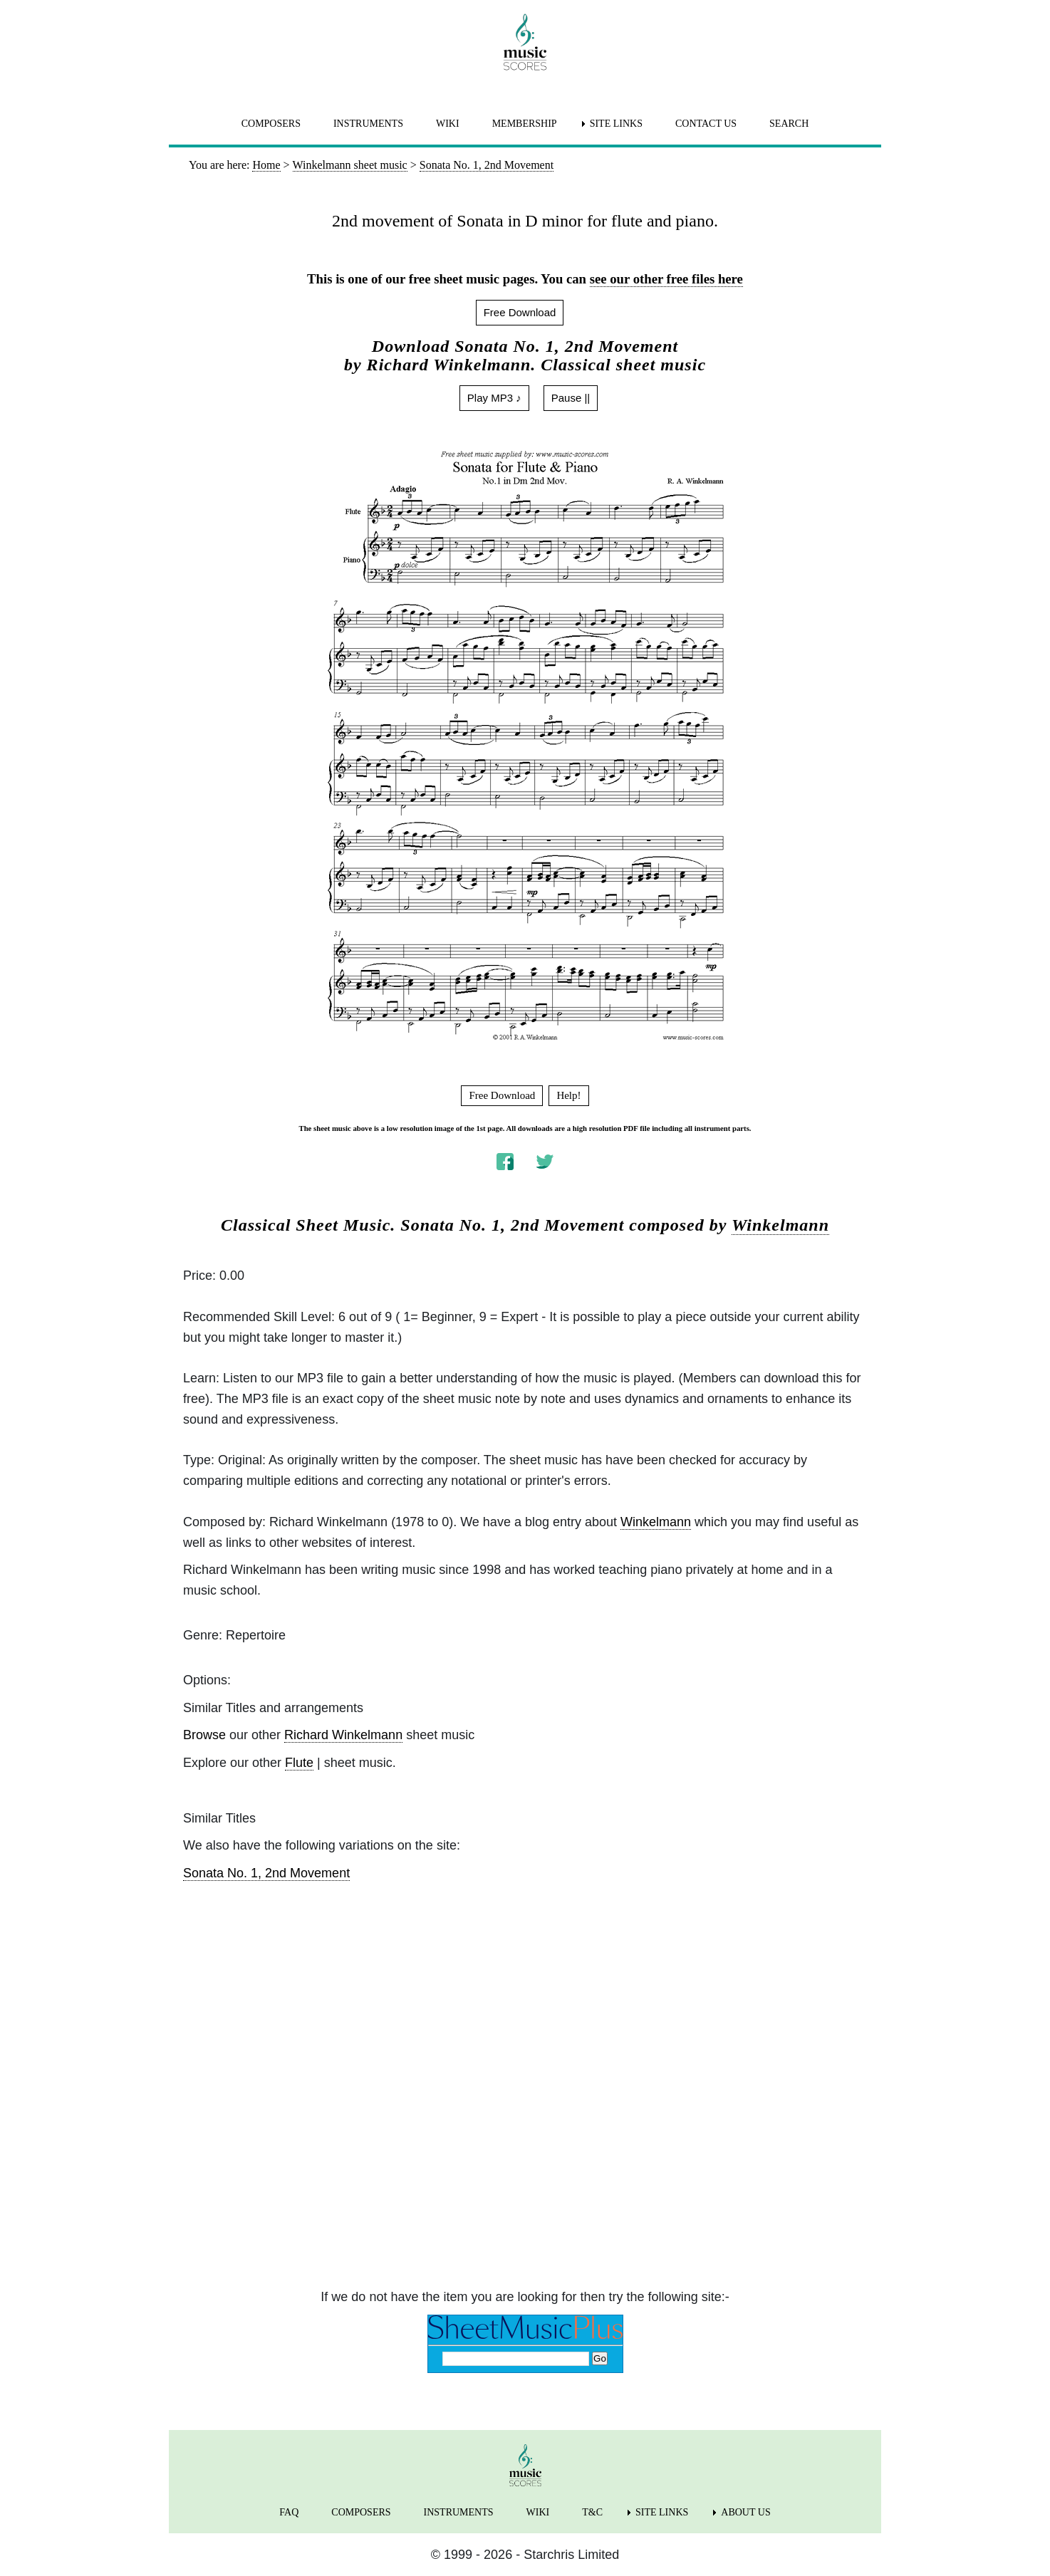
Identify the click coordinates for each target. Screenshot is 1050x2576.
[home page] (525, 42)
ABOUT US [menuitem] (745, 2512)
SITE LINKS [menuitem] (616, 123)
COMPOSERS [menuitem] (271, 123)
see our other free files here (666, 278)
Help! (568, 1095)
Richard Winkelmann (343, 1735)
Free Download (520, 312)
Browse (204, 1735)
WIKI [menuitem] (447, 123)
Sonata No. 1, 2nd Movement (266, 1873)
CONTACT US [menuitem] (706, 123)
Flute (299, 1763)
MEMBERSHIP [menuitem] (524, 123)
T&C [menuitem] (592, 2512)
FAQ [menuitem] (288, 2512)
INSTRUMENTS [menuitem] (368, 123)
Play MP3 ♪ (494, 398)
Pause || (571, 398)
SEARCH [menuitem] (789, 123)
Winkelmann (780, 1225)
